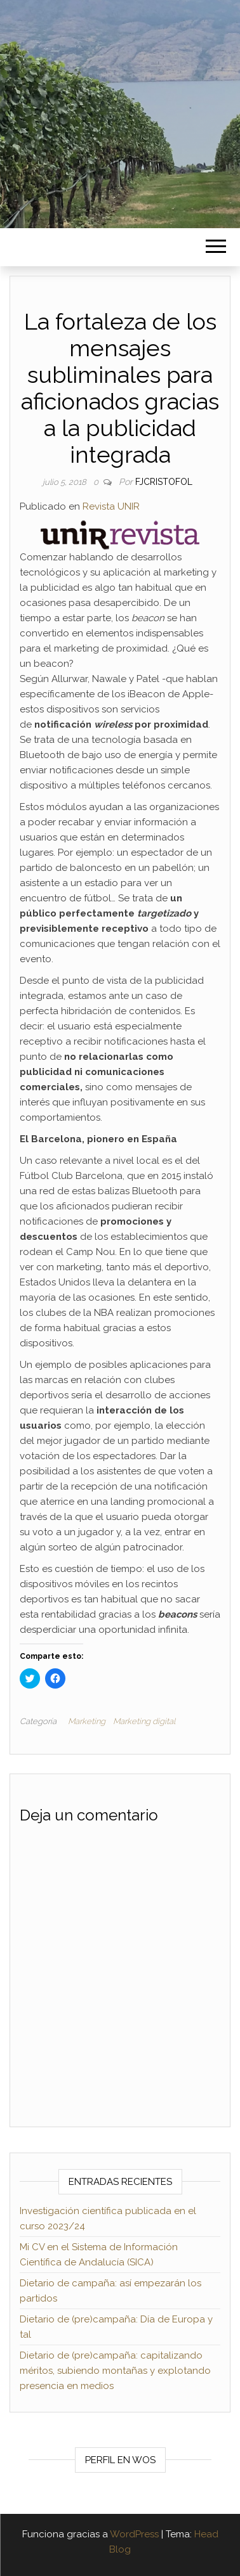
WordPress (134, 2534)
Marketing (86, 1721)
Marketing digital (144, 1721)
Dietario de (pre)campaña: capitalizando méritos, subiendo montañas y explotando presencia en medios (115, 2371)
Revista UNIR (111, 506)
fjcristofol (163, 482)
